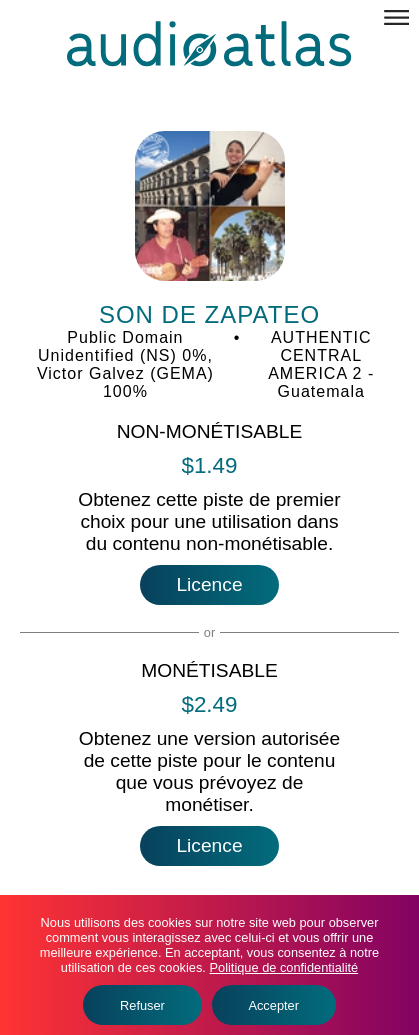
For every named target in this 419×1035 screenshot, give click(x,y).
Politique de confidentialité (283, 967)
